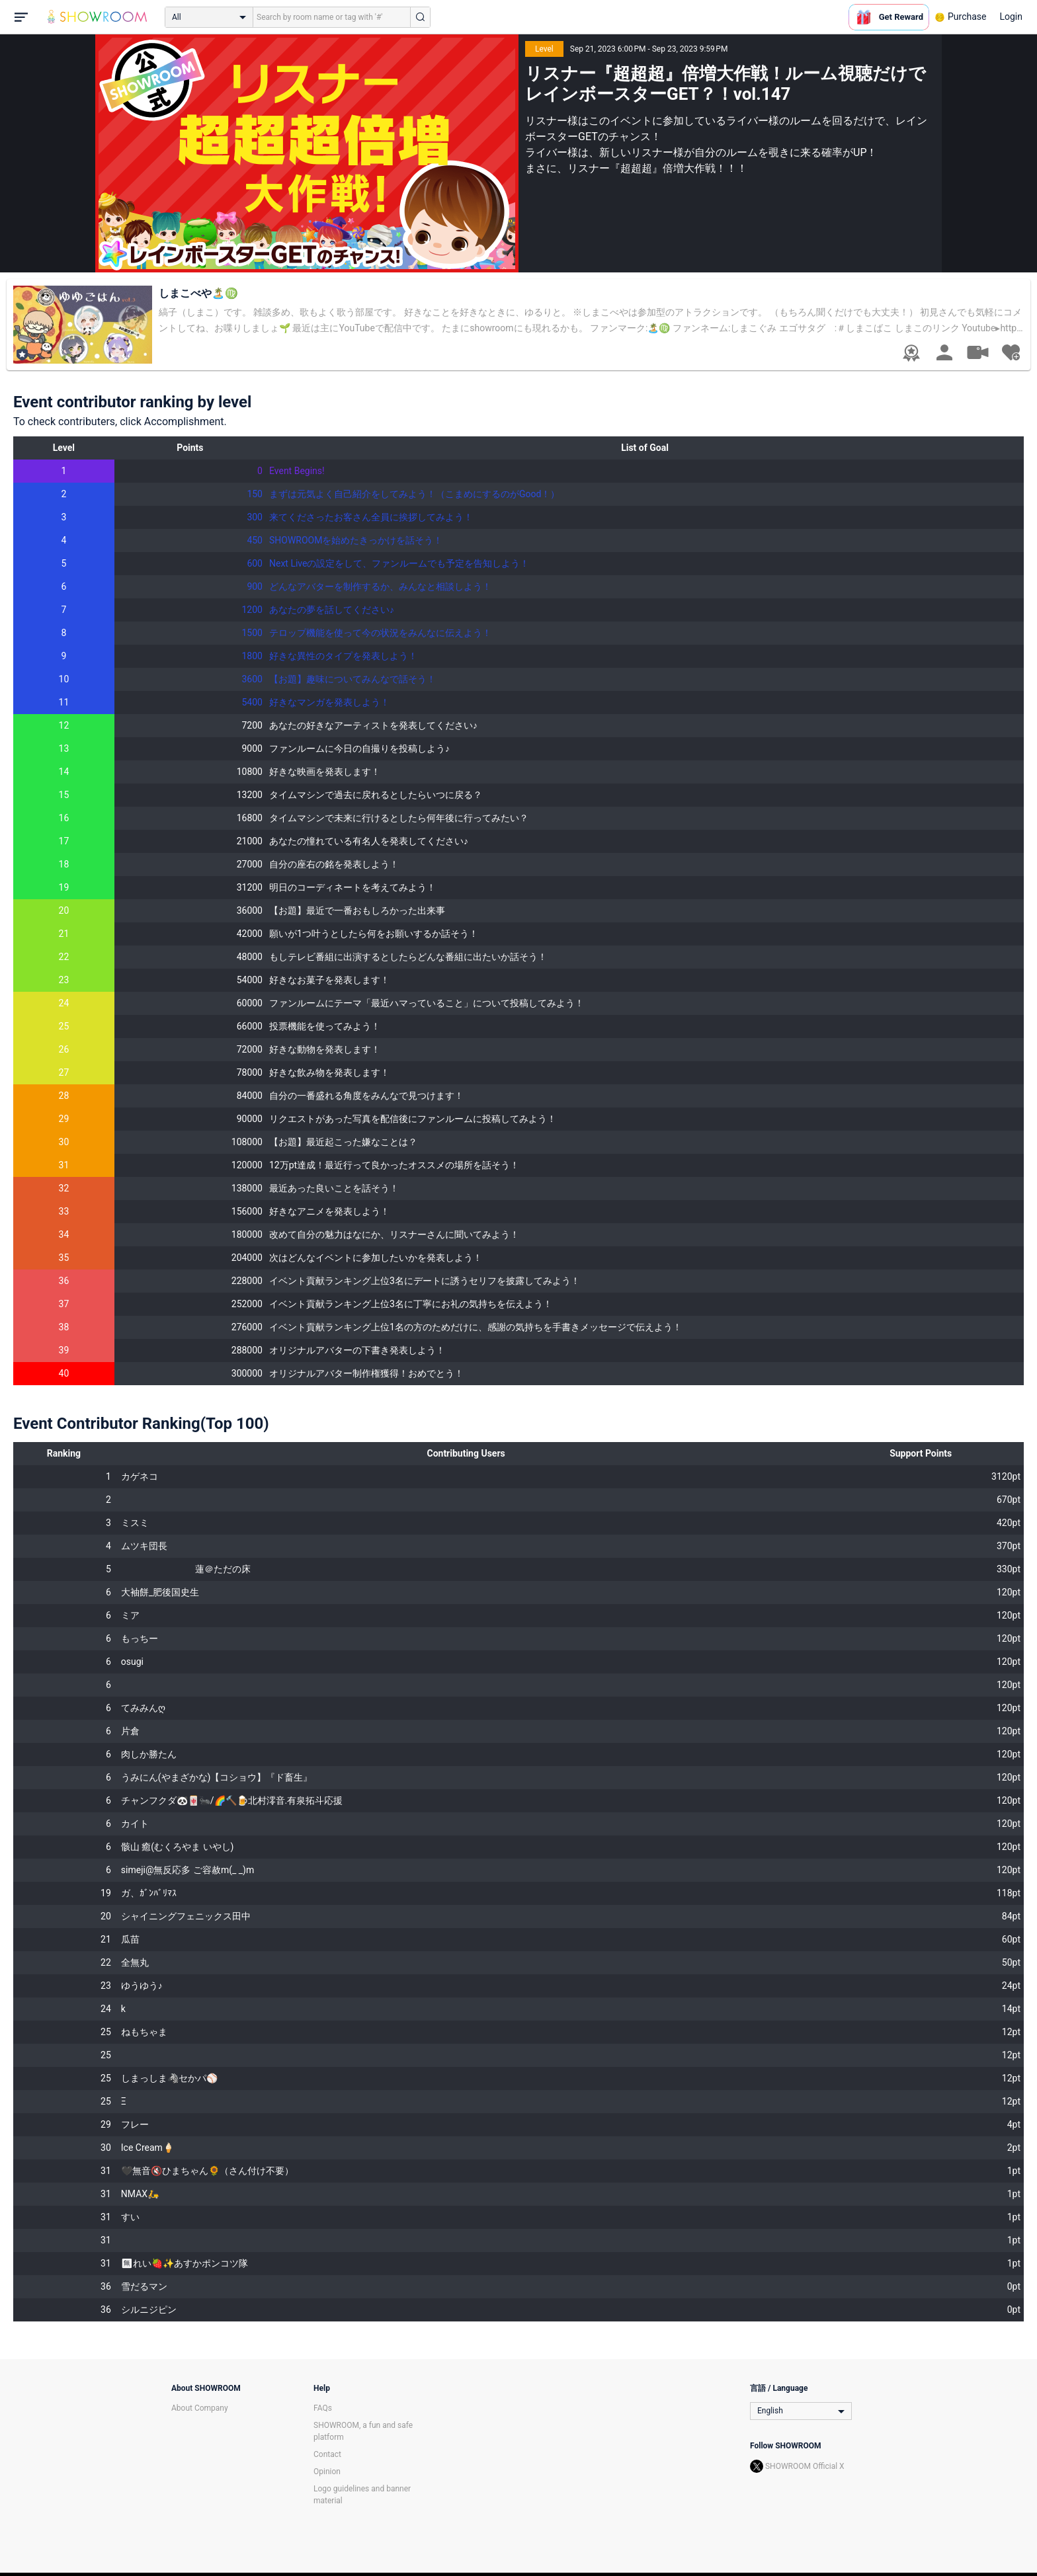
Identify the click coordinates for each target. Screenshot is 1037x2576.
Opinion (327, 2471)
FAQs (322, 2408)
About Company (199, 2408)
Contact (327, 2454)
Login (1010, 16)
